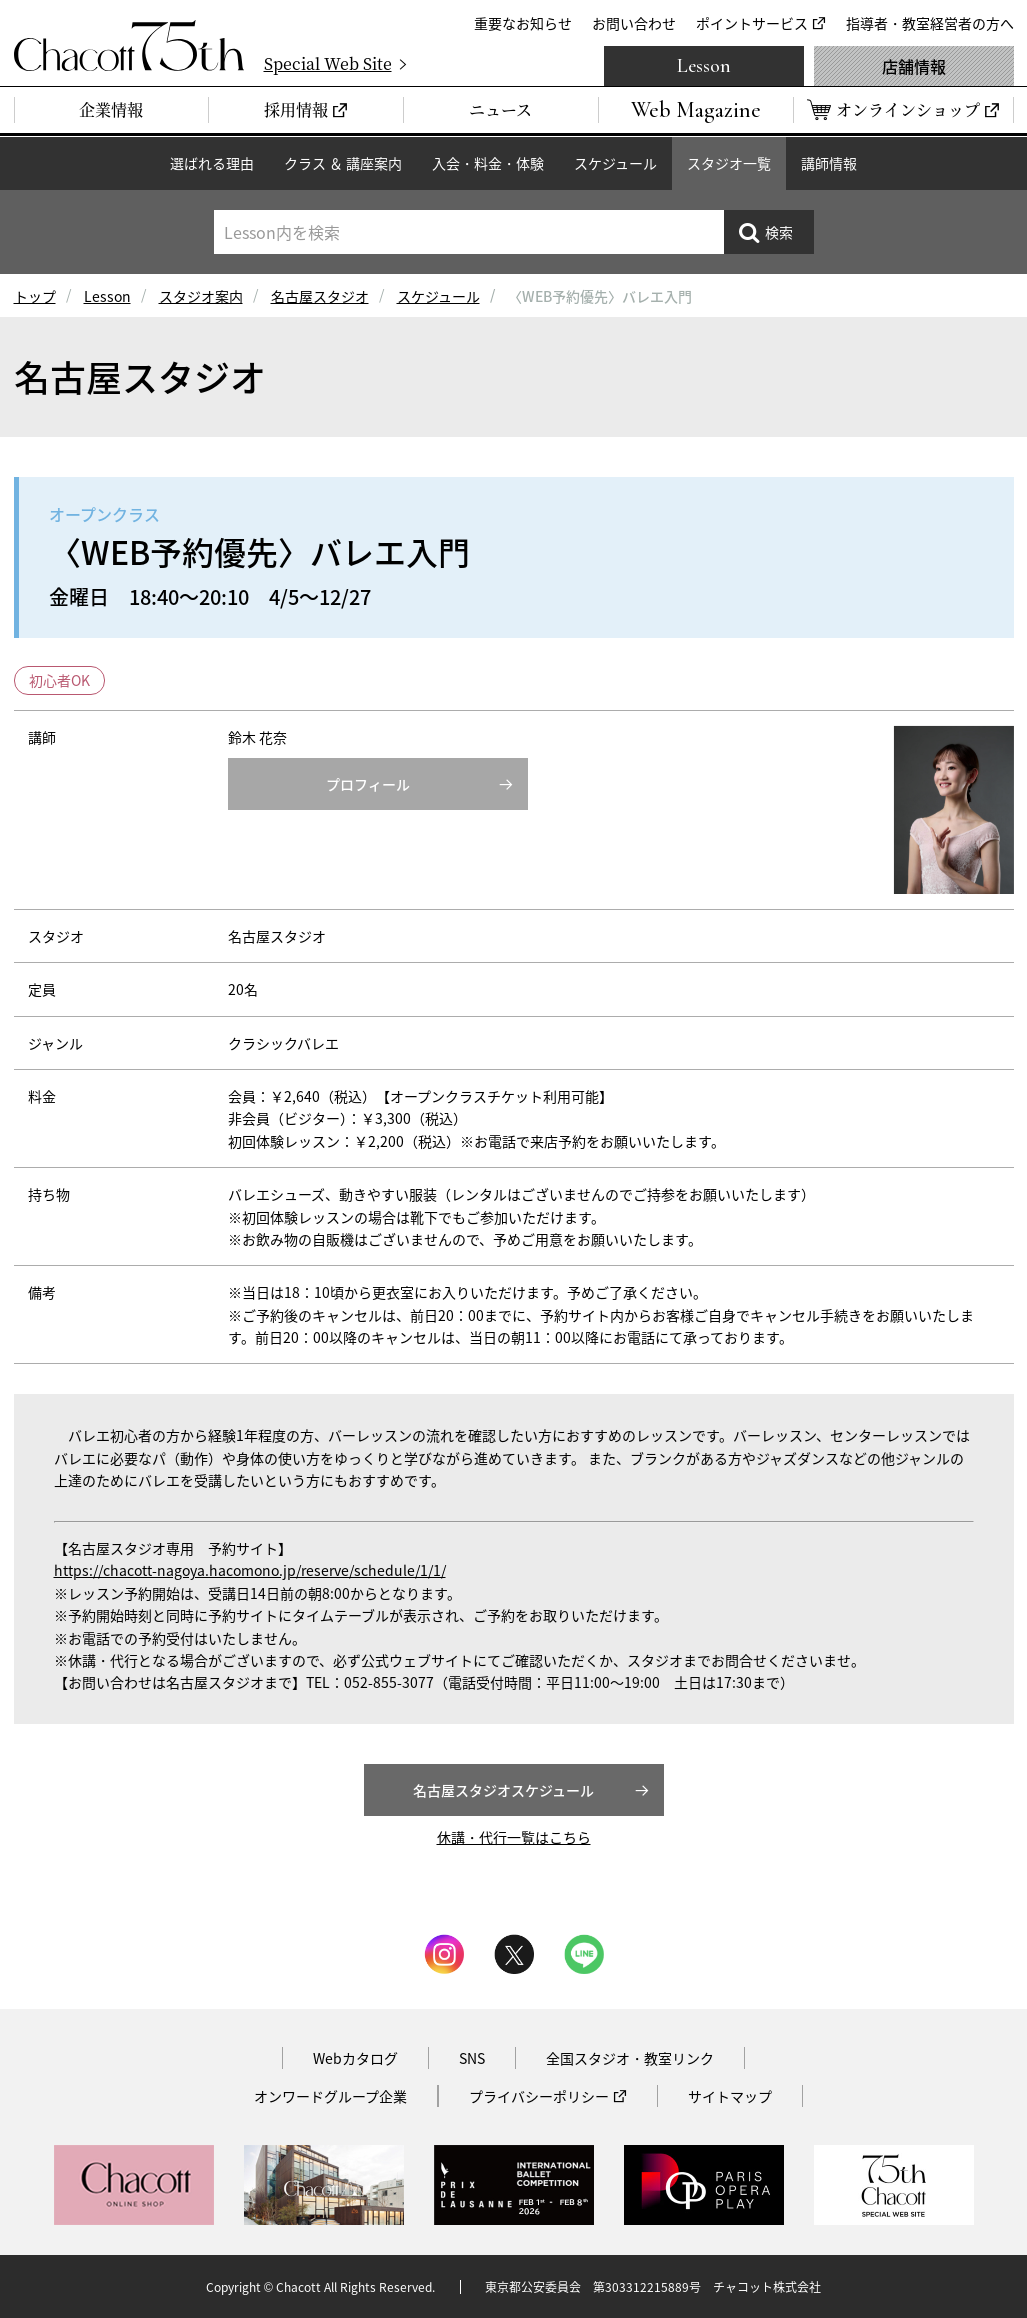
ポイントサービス (752, 23)
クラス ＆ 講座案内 (343, 163)
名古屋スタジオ (320, 296)
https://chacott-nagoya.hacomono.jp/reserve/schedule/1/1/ (250, 1570)
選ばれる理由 (212, 163)
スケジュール (615, 163)
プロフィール (368, 784)
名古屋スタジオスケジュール (503, 1790)
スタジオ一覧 (729, 163)
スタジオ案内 (201, 296)
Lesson (704, 66)
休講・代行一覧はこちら (514, 1837)
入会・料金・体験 (488, 163)
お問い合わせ (634, 23)
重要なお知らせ (523, 23)
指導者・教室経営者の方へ (930, 23)
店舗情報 (914, 66)
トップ (35, 296)
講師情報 (829, 163)
